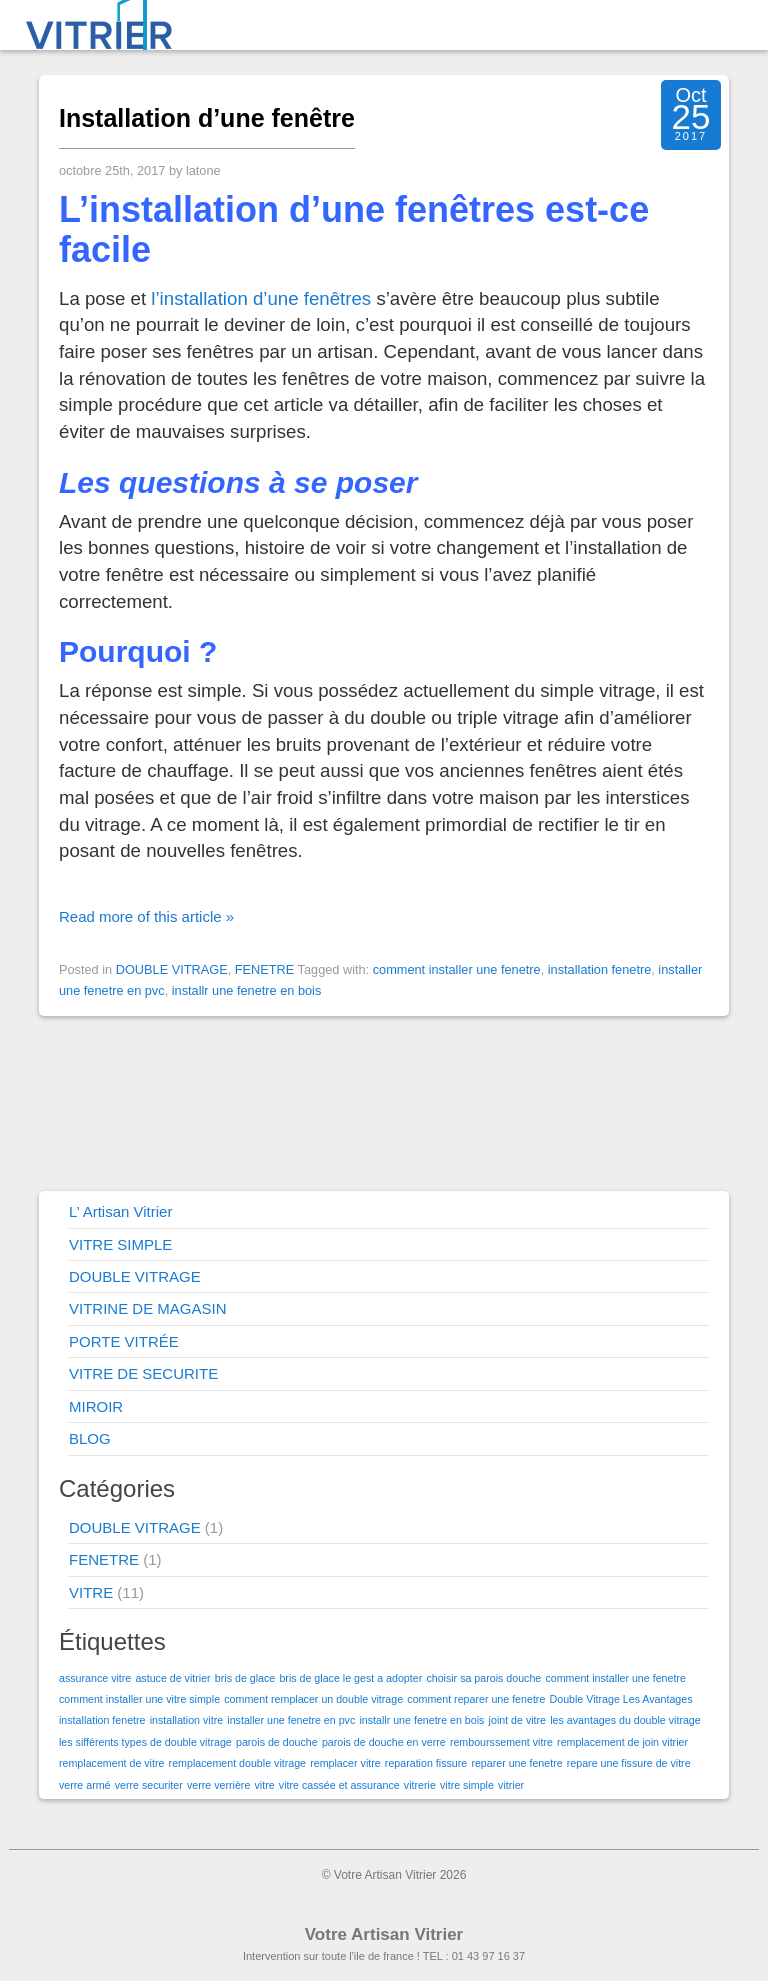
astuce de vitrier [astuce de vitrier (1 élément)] (172, 1678)
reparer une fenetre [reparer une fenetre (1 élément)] (516, 1763)
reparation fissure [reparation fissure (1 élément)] (426, 1763)
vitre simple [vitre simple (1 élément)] (467, 1785)
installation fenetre (599, 969)
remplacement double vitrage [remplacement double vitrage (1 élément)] (237, 1763)
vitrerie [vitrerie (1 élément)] (420, 1785)
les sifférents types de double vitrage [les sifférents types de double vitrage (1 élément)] (145, 1742)
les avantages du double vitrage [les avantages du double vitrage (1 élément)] (625, 1720)
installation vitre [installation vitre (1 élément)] (186, 1720)
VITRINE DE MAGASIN (148, 1308)
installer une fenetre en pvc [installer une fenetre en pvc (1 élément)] (291, 1720)
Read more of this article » (146, 916)
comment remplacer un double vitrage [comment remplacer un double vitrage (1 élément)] (313, 1699)
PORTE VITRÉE (124, 1341)
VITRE (91, 1592)
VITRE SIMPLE (120, 1244)
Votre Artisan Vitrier (384, 1934)
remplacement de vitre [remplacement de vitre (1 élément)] (111, 1763)
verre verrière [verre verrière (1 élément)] (218, 1785)
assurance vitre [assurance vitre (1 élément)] (95, 1678)
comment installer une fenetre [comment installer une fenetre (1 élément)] (615, 1678)
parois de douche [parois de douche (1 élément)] (277, 1742)
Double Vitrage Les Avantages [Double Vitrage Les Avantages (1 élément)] (621, 1699)
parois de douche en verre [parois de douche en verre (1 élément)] (384, 1742)
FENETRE (265, 969)
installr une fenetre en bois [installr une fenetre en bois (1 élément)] (421, 1720)
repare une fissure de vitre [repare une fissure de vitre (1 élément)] (629, 1763)
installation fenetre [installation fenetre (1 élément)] (102, 1720)
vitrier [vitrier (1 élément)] (511, 1785)
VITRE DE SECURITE (143, 1373)
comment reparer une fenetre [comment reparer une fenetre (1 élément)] (476, 1699)
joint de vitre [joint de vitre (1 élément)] (517, 1720)
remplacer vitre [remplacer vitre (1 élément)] (345, 1763)
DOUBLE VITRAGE (172, 969)
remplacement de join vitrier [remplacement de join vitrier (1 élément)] (622, 1742)
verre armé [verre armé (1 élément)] (85, 1785)
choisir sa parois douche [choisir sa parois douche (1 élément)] (483, 1678)
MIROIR (96, 1406)
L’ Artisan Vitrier (120, 1211)
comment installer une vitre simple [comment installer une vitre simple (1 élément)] (139, 1699)
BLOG (90, 1438)
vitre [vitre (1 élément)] (265, 1785)
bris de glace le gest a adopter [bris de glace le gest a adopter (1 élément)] (350, 1678)
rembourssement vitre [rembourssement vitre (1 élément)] (501, 1742)
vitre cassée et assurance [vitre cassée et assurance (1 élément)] (339, 1785)
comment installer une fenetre (457, 969)
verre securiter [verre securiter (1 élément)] (149, 1785)
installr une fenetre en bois (247, 990)
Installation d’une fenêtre (207, 118)
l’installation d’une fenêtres (261, 298)
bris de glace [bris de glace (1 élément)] (245, 1678)
